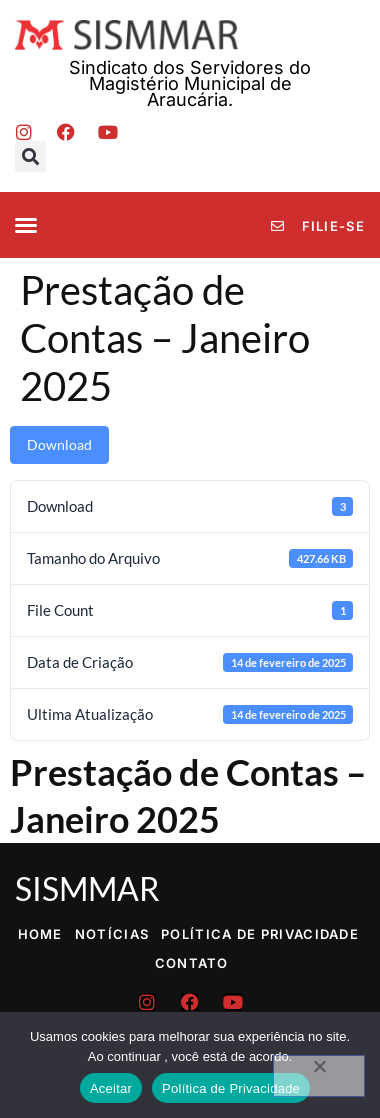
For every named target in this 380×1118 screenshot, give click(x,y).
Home (40, 934)
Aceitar (111, 1088)
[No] (319, 1076)
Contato (192, 963)
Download (59, 444)
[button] (30, 156)
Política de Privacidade (260, 934)
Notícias (112, 934)
